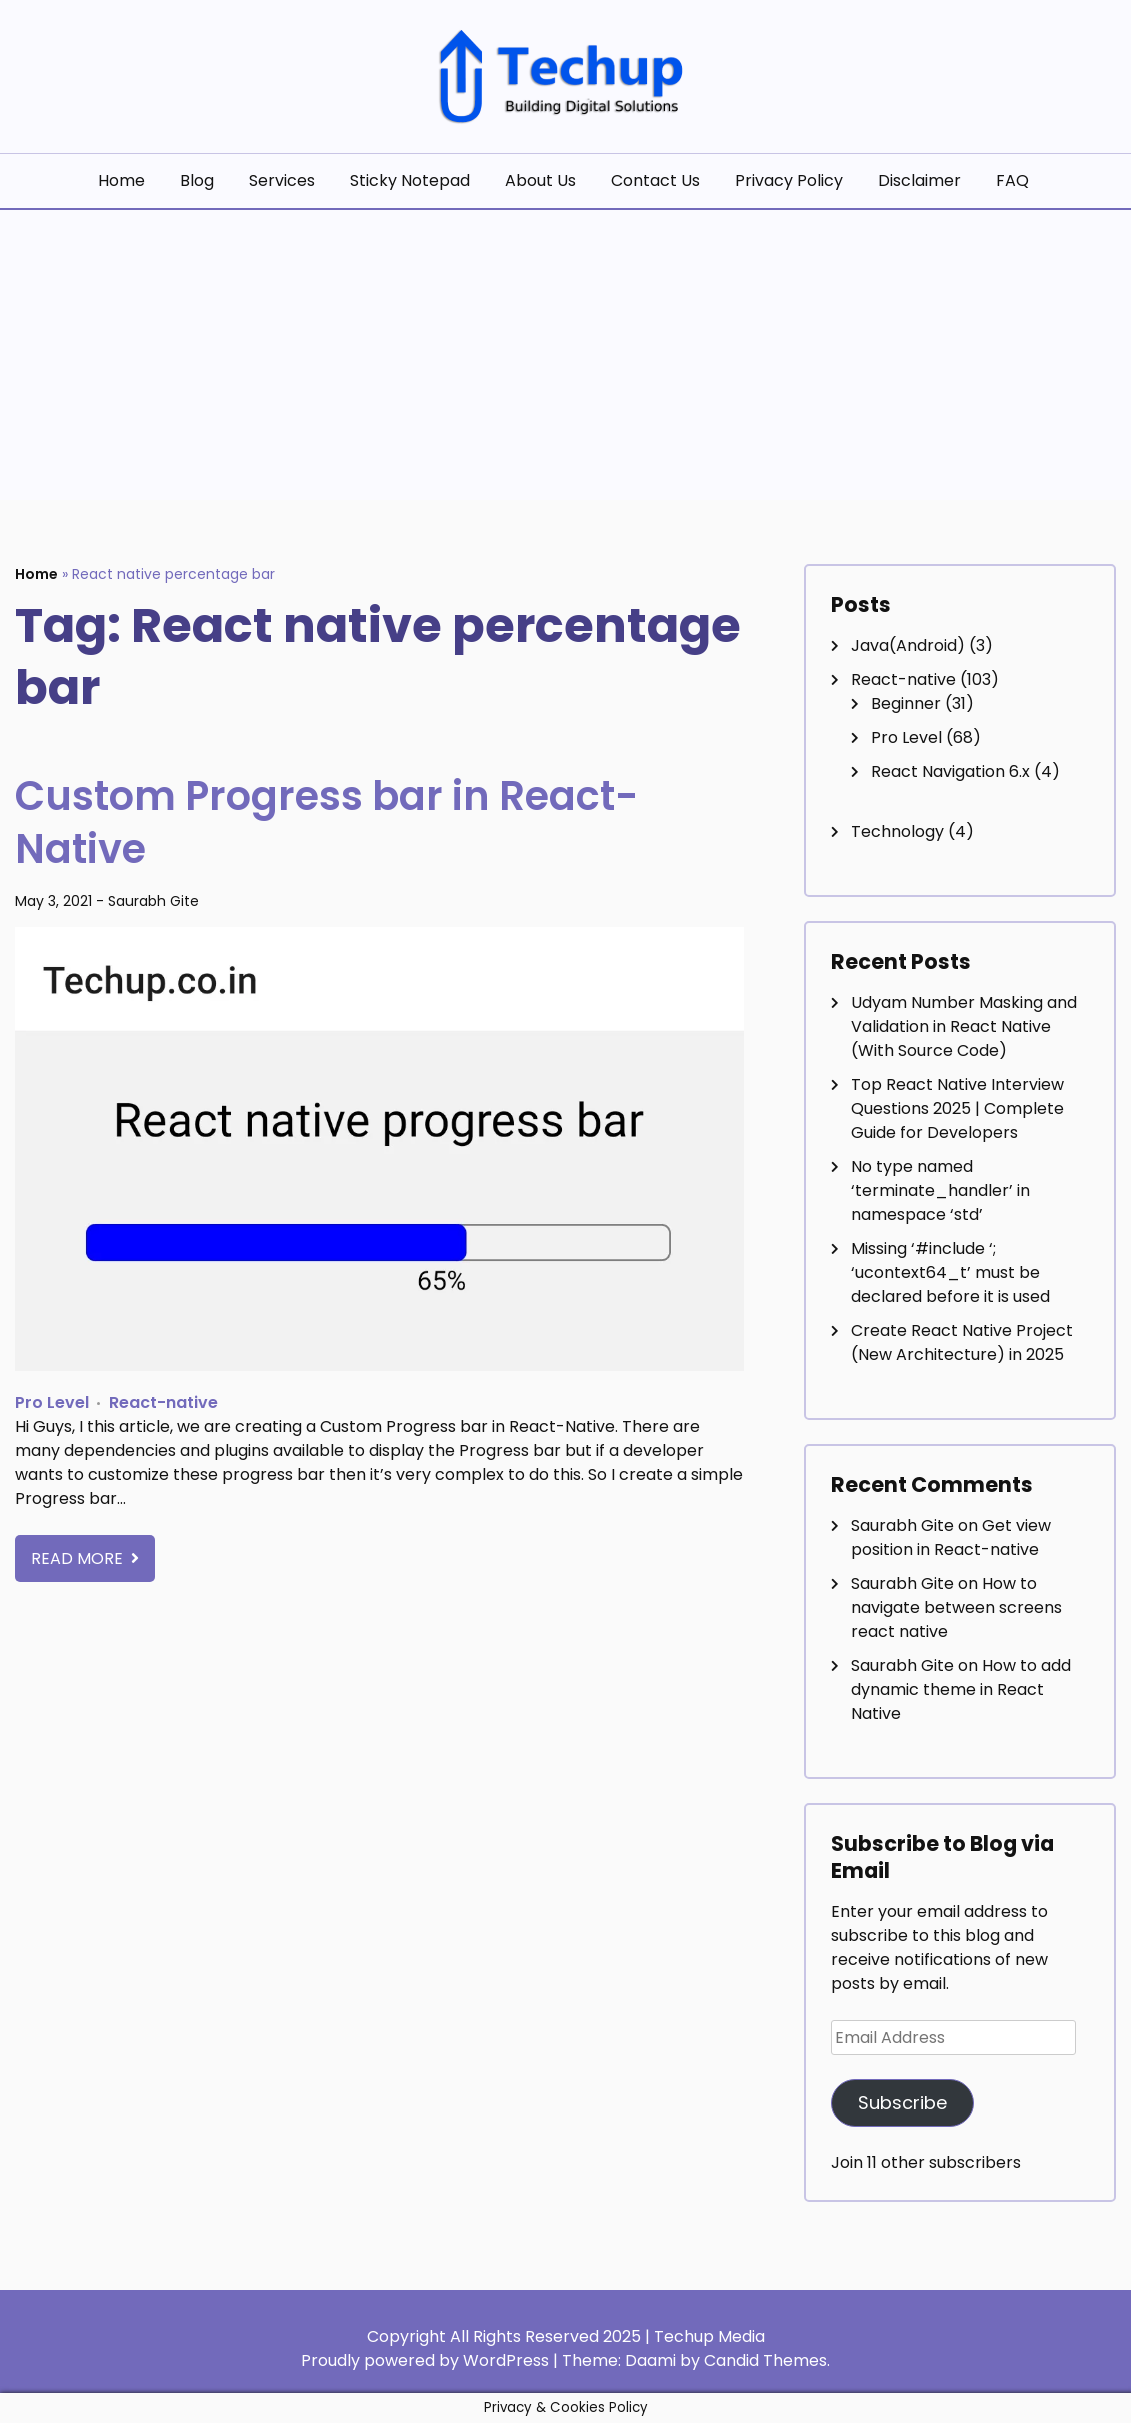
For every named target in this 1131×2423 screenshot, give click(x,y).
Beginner (906, 703)
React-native (163, 1400)
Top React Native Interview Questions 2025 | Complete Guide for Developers (957, 1108)
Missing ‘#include (950, 1272)
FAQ (1012, 180)
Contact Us (655, 180)
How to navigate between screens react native (956, 1607)
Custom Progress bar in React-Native (329, 822)
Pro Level (52, 1400)
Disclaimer (919, 180)
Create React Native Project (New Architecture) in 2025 (962, 1342)
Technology (897, 831)
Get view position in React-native (951, 1537)
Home (121, 180)
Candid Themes (765, 2360)
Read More (79, 1556)
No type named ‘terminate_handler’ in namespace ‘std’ (940, 1190)
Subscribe (902, 2102)
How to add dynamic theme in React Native (961, 1689)
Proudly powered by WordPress (427, 2360)
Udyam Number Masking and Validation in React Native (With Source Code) (964, 1026)
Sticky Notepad (410, 180)
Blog (197, 180)
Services (282, 180)
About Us (540, 180)
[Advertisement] (565, 360)
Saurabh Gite (153, 900)
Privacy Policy (789, 180)
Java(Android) (908, 645)
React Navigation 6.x (950, 771)
